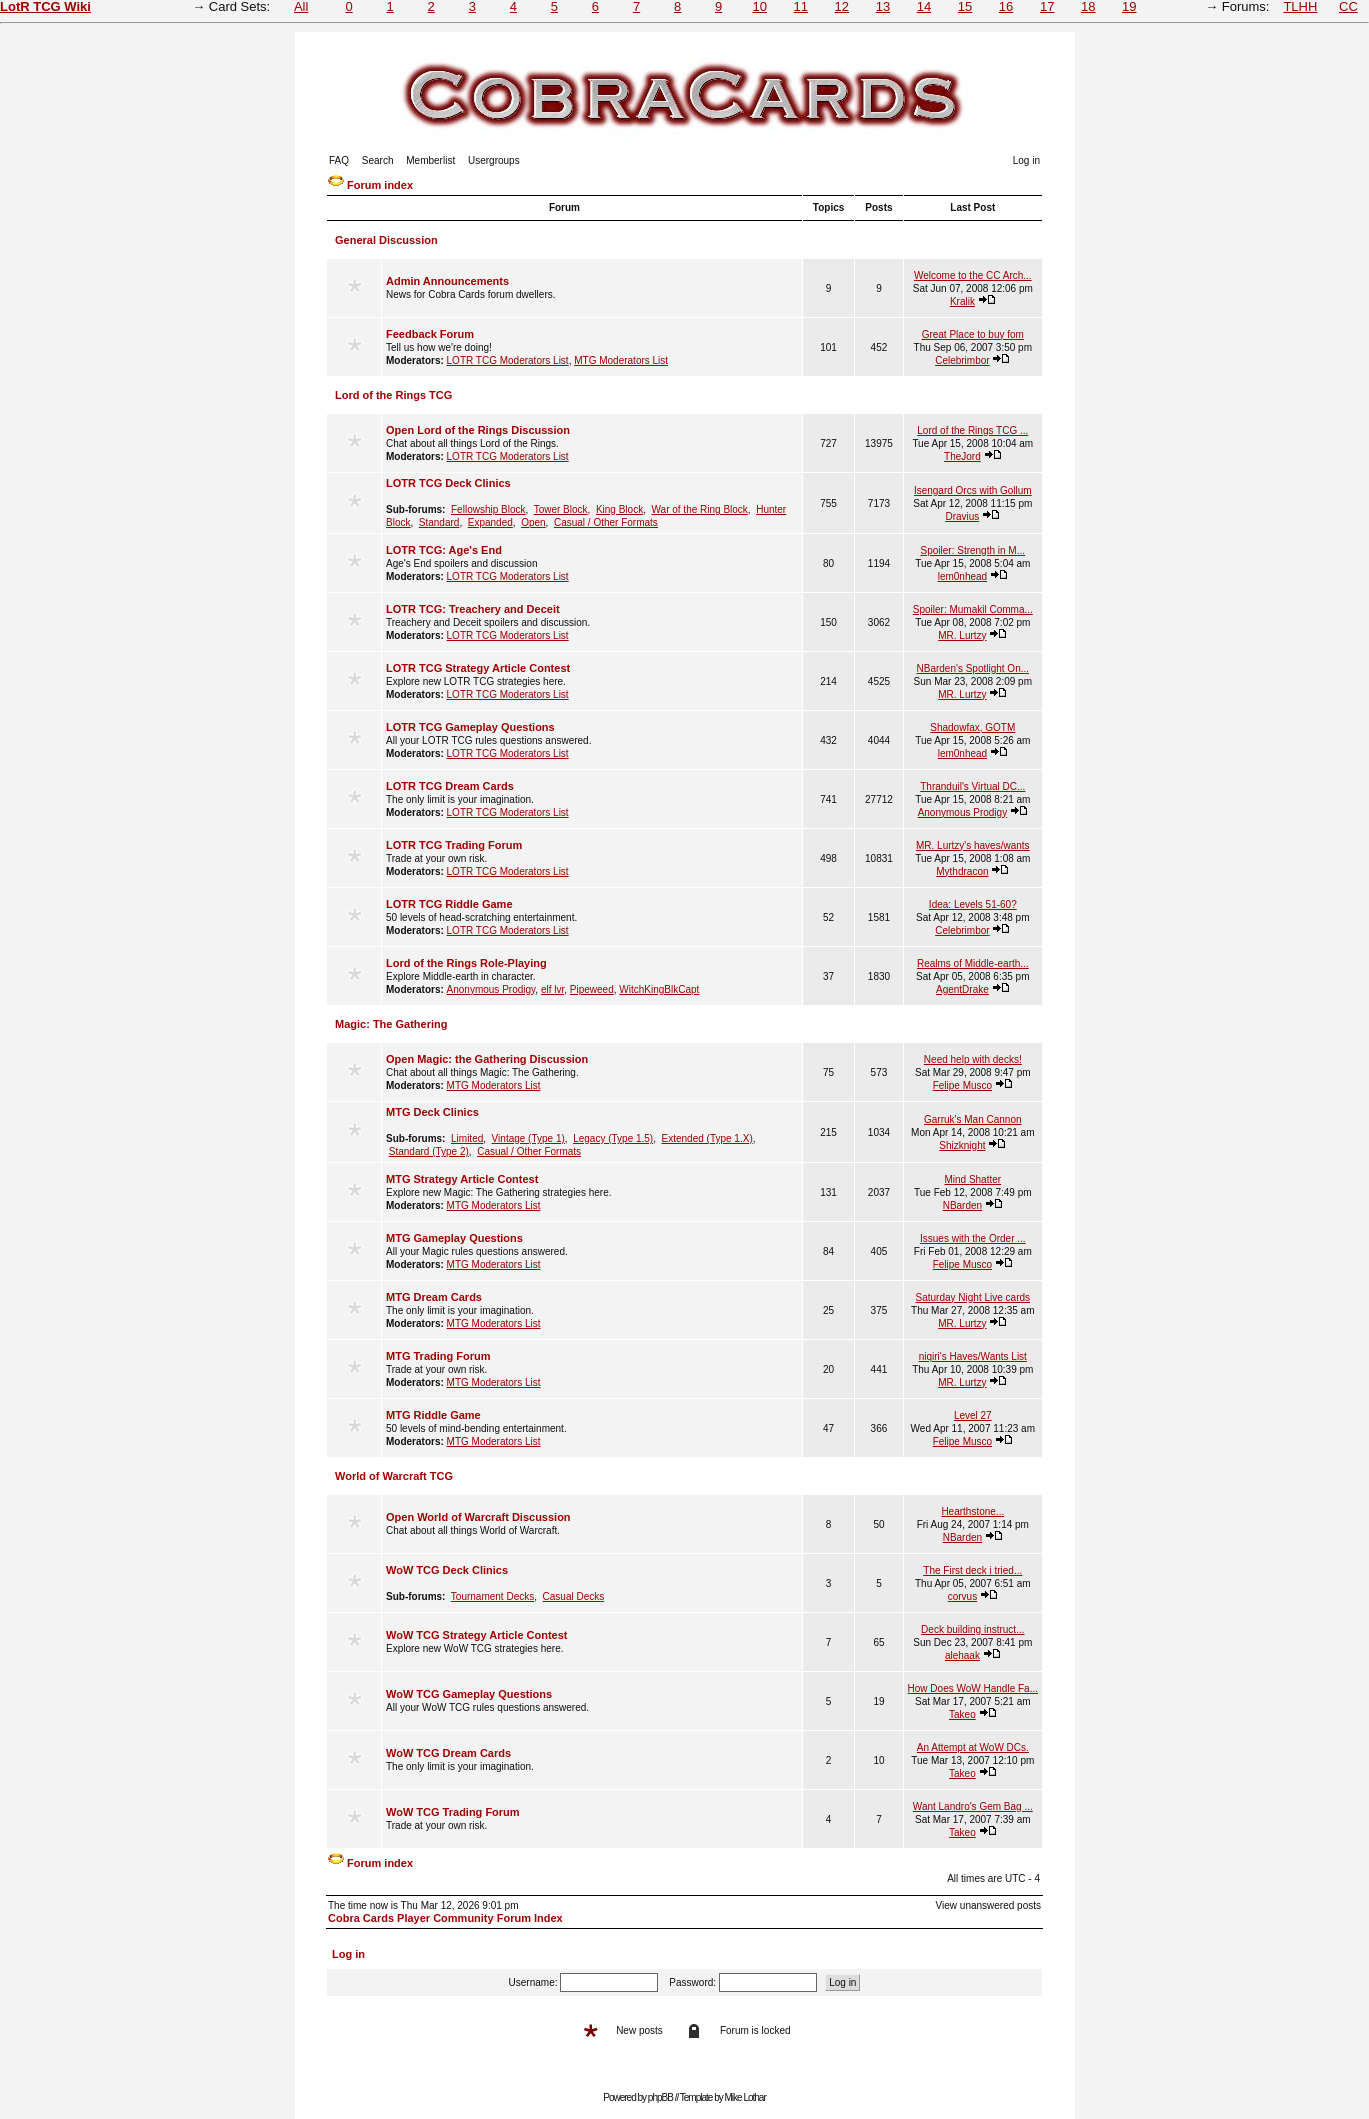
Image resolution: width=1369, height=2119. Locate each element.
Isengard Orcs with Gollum (973, 490)
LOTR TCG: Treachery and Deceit (473, 609)
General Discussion (386, 240)
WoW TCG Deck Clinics (447, 1570)
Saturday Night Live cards (973, 1297)
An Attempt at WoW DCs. (973, 1747)
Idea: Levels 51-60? (973, 904)
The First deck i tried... (972, 1570)
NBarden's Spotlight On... (973, 668)
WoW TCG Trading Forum (453, 1812)
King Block (619, 509)
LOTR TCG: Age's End (444, 550)
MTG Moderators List (621, 360)
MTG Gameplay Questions (454, 1238)
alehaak (962, 1655)
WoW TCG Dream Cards (448, 1753)
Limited (467, 1138)
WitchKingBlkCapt (659, 989)
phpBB (660, 2097)
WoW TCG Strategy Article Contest (477, 1635)
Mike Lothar (745, 2097)
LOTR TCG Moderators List (508, 360)
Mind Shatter (972, 1179)
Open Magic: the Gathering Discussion (487, 1059)
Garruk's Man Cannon (973, 1119)
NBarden (962, 1205)
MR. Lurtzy (962, 635)
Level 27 (973, 1415)
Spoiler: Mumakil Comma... (973, 609)
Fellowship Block (488, 509)
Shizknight (962, 1145)
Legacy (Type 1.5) (613, 1138)
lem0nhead (962, 576)
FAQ (339, 160)
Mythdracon (962, 871)
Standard (439, 522)
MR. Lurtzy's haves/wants (973, 845)
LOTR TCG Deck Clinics (448, 483)
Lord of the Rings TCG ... (972, 430)
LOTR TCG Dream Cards (450, 786)
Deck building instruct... (972, 1629)
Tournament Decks (492, 1596)
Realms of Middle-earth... (973, 963)
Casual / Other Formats (606, 522)
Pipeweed (592, 989)
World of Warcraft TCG (394, 1476)
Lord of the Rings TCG (393, 395)
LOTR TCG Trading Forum (454, 845)
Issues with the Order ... (973, 1238)
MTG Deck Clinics (432, 1112)
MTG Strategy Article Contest (462, 1179)
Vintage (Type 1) (528, 1138)
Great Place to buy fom (973, 334)
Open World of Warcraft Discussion (478, 1517)
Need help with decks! (973, 1059)
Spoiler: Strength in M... (973, 550)
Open (533, 522)
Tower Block (561, 509)
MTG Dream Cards (434, 1297)
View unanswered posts (988, 1905)
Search (378, 160)
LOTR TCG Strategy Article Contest (478, 668)
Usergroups (494, 160)
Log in (1026, 160)
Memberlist (430, 160)
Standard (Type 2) (429, 1151)
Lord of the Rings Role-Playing (466, 963)
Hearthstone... (972, 1511)
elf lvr (552, 989)
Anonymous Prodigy (963, 812)
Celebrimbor (962, 360)
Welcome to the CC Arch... (973, 275)
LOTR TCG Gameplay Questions (470, 727)
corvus (962, 1596)
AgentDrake (962, 989)
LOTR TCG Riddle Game (449, 904)
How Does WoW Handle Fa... (973, 1688)
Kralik (962, 301)
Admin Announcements (447, 281)
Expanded (490, 522)
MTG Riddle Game (433, 1415)
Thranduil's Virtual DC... (972, 786)
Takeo (962, 1714)
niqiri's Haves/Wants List (973, 1356)
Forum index (380, 185)
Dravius (962, 516)
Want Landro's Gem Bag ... (973, 1806)
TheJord (962, 456)
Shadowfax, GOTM (972, 727)
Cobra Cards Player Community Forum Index (445, 1918)
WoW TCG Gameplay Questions (469, 1694)
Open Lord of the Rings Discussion (478, 430)
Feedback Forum (430, 334)
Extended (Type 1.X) (707, 1138)
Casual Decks (574, 1596)
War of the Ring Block (700, 509)
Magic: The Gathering (391, 1024)
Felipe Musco (962, 1085)
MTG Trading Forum (438, 1356)
